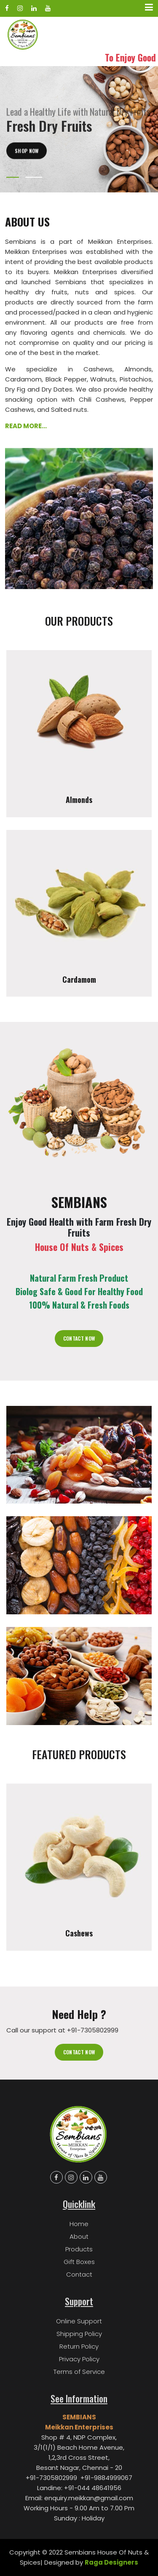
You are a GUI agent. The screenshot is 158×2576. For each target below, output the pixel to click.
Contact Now (79, 1338)
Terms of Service (79, 2371)
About (79, 2236)
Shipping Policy (79, 2333)
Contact (79, 2274)
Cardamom (79, 979)
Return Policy (79, 2346)
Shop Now (26, 165)
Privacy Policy (79, 2359)
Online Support (79, 2321)
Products (79, 2249)
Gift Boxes (79, 2261)
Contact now (79, 2052)
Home (79, 2223)
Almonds (79, 800)
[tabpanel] (79, 129)
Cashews (79, 1933)
